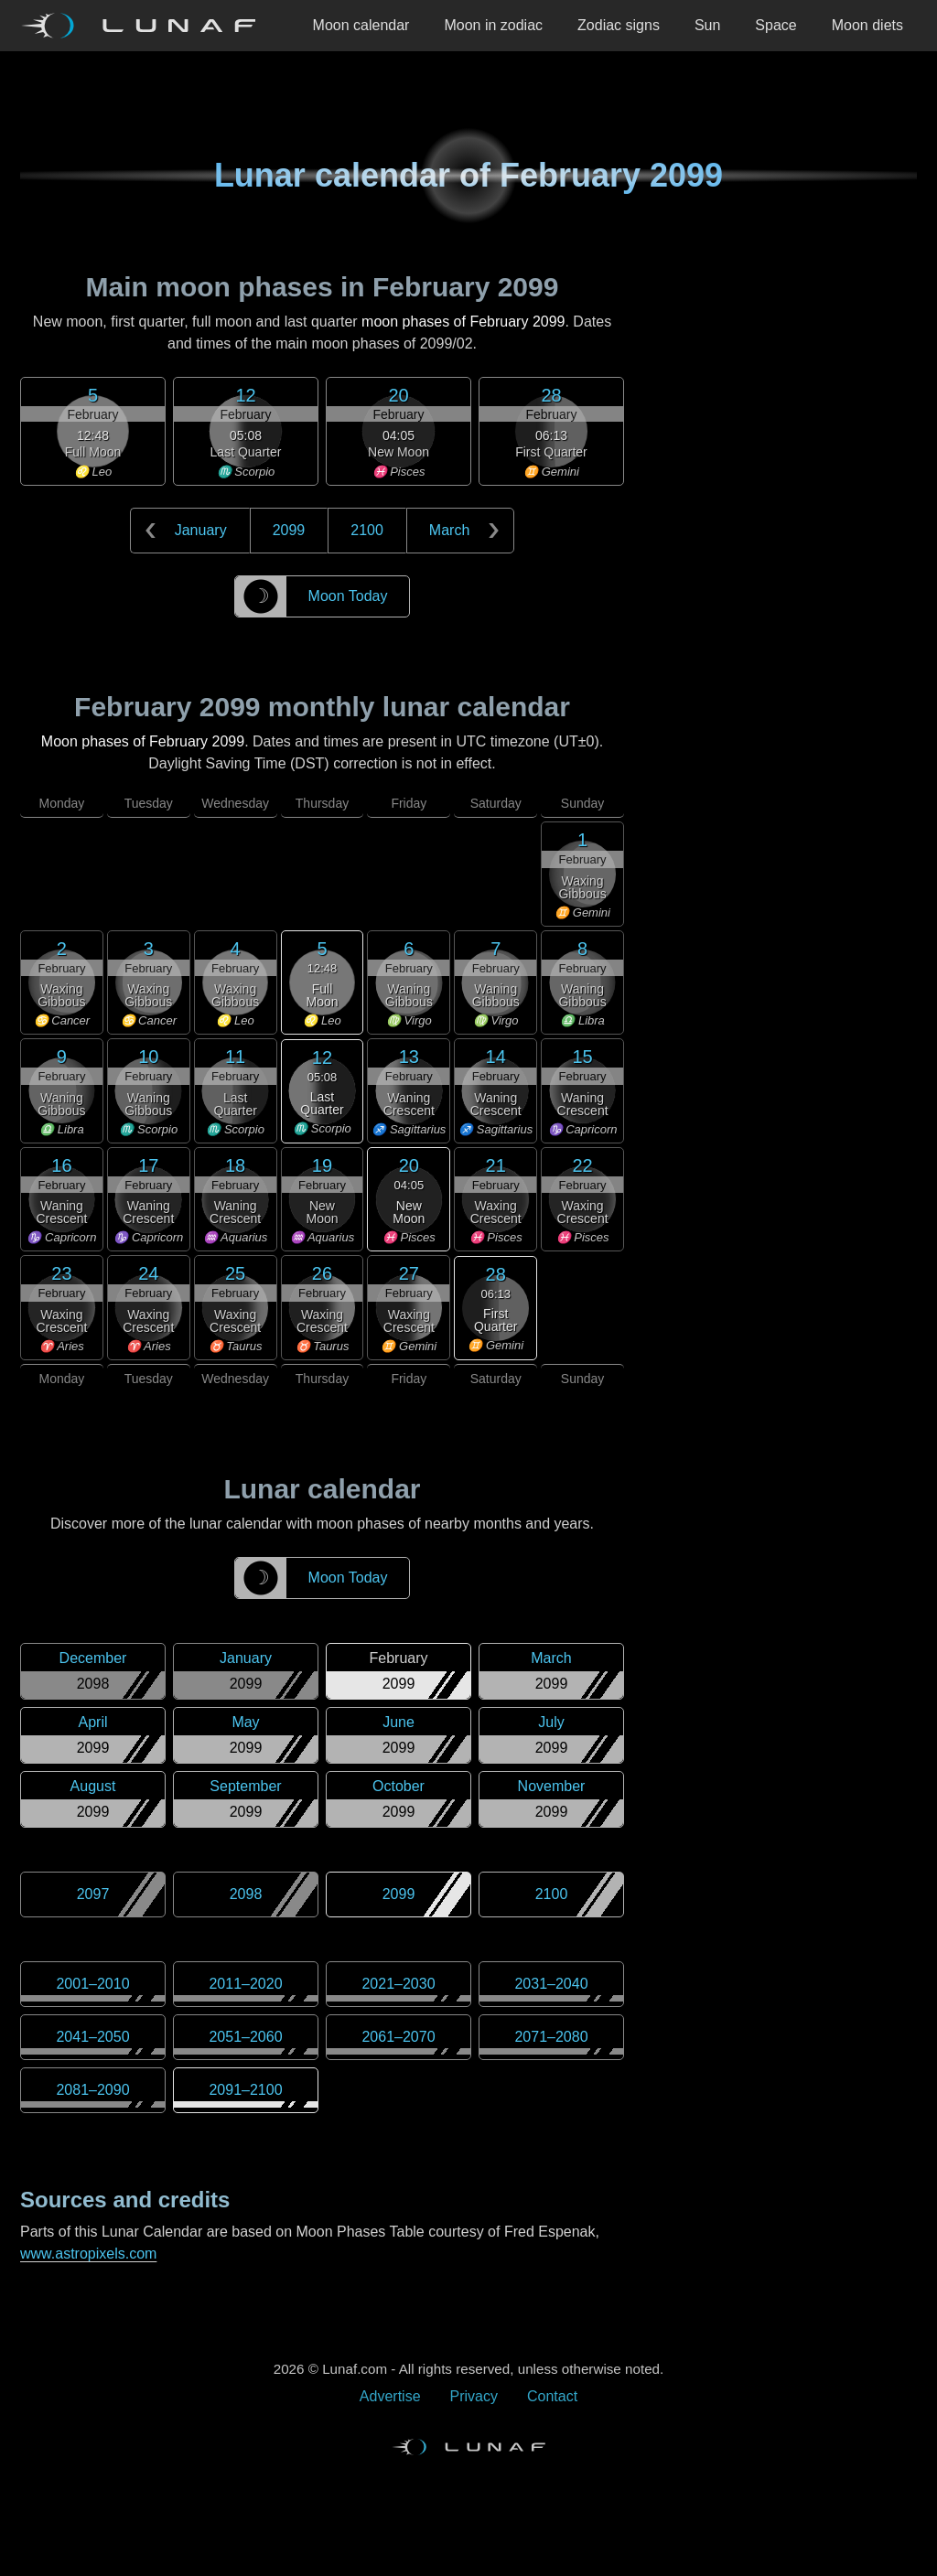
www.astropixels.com (88, 2253)
